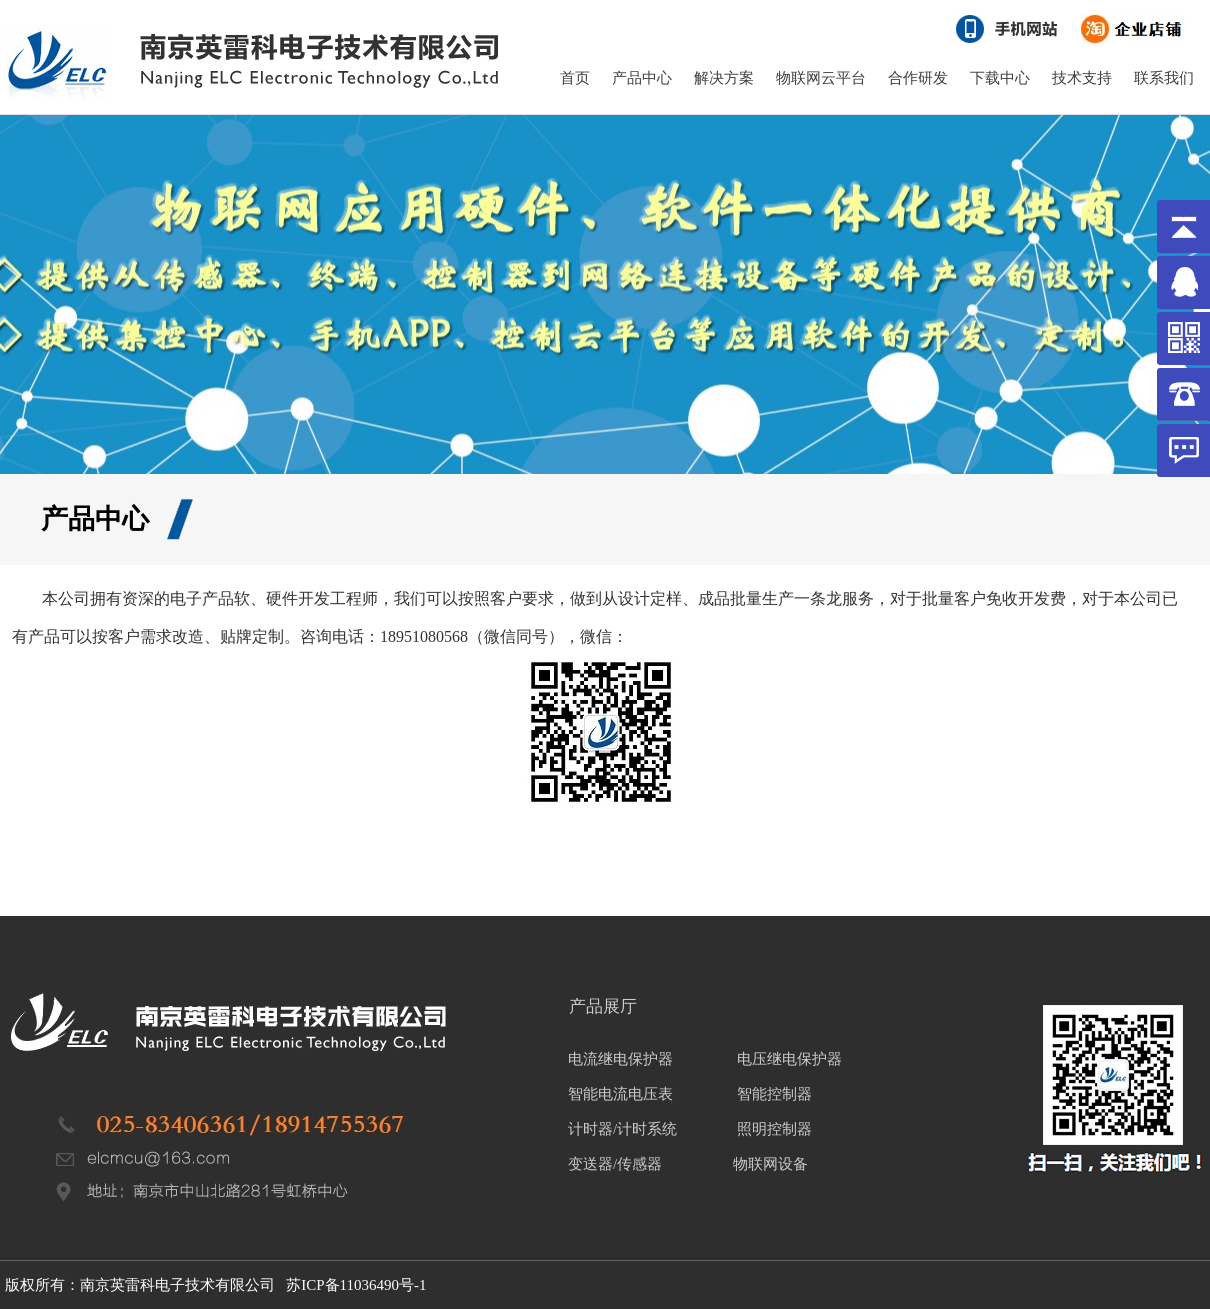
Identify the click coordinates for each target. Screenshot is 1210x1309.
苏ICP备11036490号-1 (356, 1285)
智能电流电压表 (620, 1094)
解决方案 (724, 78)
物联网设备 (769, 1164)
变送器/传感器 (615, 1164)
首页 (575, 78)
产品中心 (642, 78)
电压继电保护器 (789, 1059)
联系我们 (1164, 78)
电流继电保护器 (620, 1059)
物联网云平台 (821, 78)
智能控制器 (774, 1094)
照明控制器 (774, 1129)
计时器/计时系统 (622, 1129)
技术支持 (1082, 78)
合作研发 (918, 78)
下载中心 (1000, 78)
